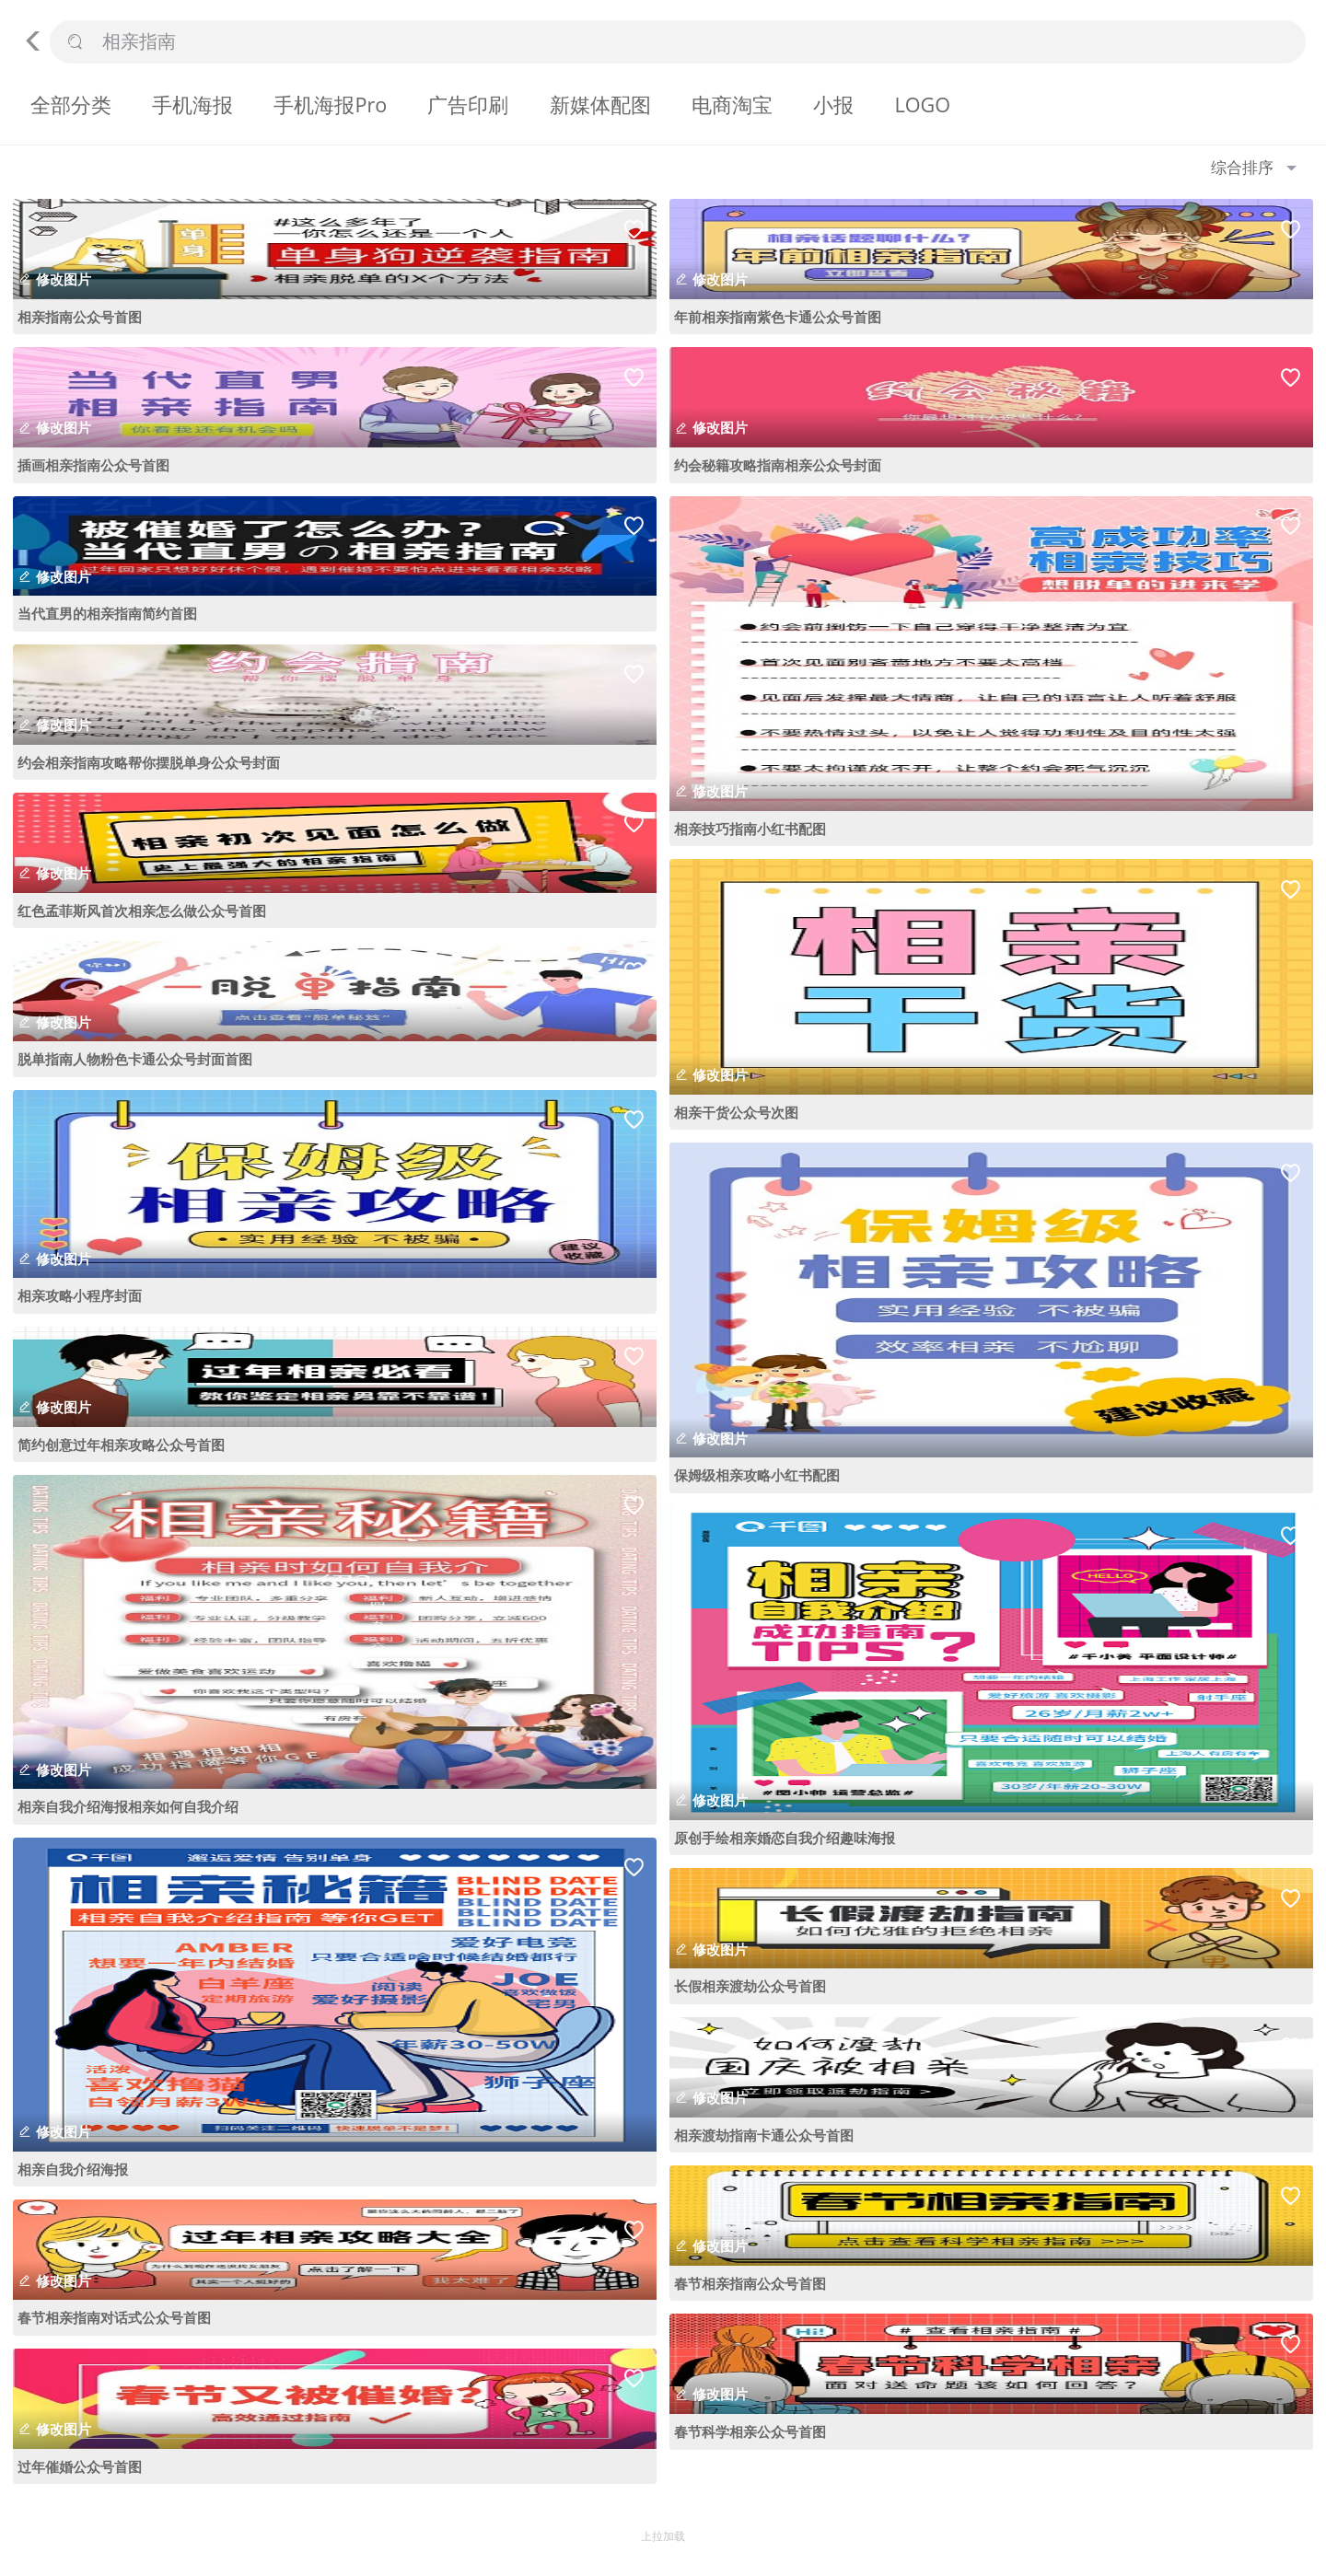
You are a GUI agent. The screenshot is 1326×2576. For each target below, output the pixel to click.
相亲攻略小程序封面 (79, 1295)
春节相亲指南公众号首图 (750, 2283)
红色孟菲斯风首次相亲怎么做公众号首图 (141, 910)
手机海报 (192, 104)
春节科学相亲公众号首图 (750, 2431)
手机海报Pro (330, 104)
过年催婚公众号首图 (79, 2466)
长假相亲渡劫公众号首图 (750, 1986)
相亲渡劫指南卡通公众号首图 (764, 2135)
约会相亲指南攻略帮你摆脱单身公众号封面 (148, 762)
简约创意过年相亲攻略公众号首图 (121, 1444)
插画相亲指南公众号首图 (93, 465)
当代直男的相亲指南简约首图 (107, 613)
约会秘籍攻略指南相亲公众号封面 (777, 465)
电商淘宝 (732, 104)
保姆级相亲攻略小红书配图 (757, 1475)
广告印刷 (467, 104)
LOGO (922, 104)
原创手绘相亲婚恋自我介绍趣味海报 (784, 1837)
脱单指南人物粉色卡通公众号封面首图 (134, 1059)
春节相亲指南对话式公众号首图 (114, 2317)
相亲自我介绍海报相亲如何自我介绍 (127, 1806)
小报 (833, 104)
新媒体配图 (600, 104)
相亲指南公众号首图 (79, 316)
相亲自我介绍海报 (72, 2169)
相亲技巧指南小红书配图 (750, 828)
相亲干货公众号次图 (736, 1112)
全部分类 (70, 104)
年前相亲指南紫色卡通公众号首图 (777, 316)
